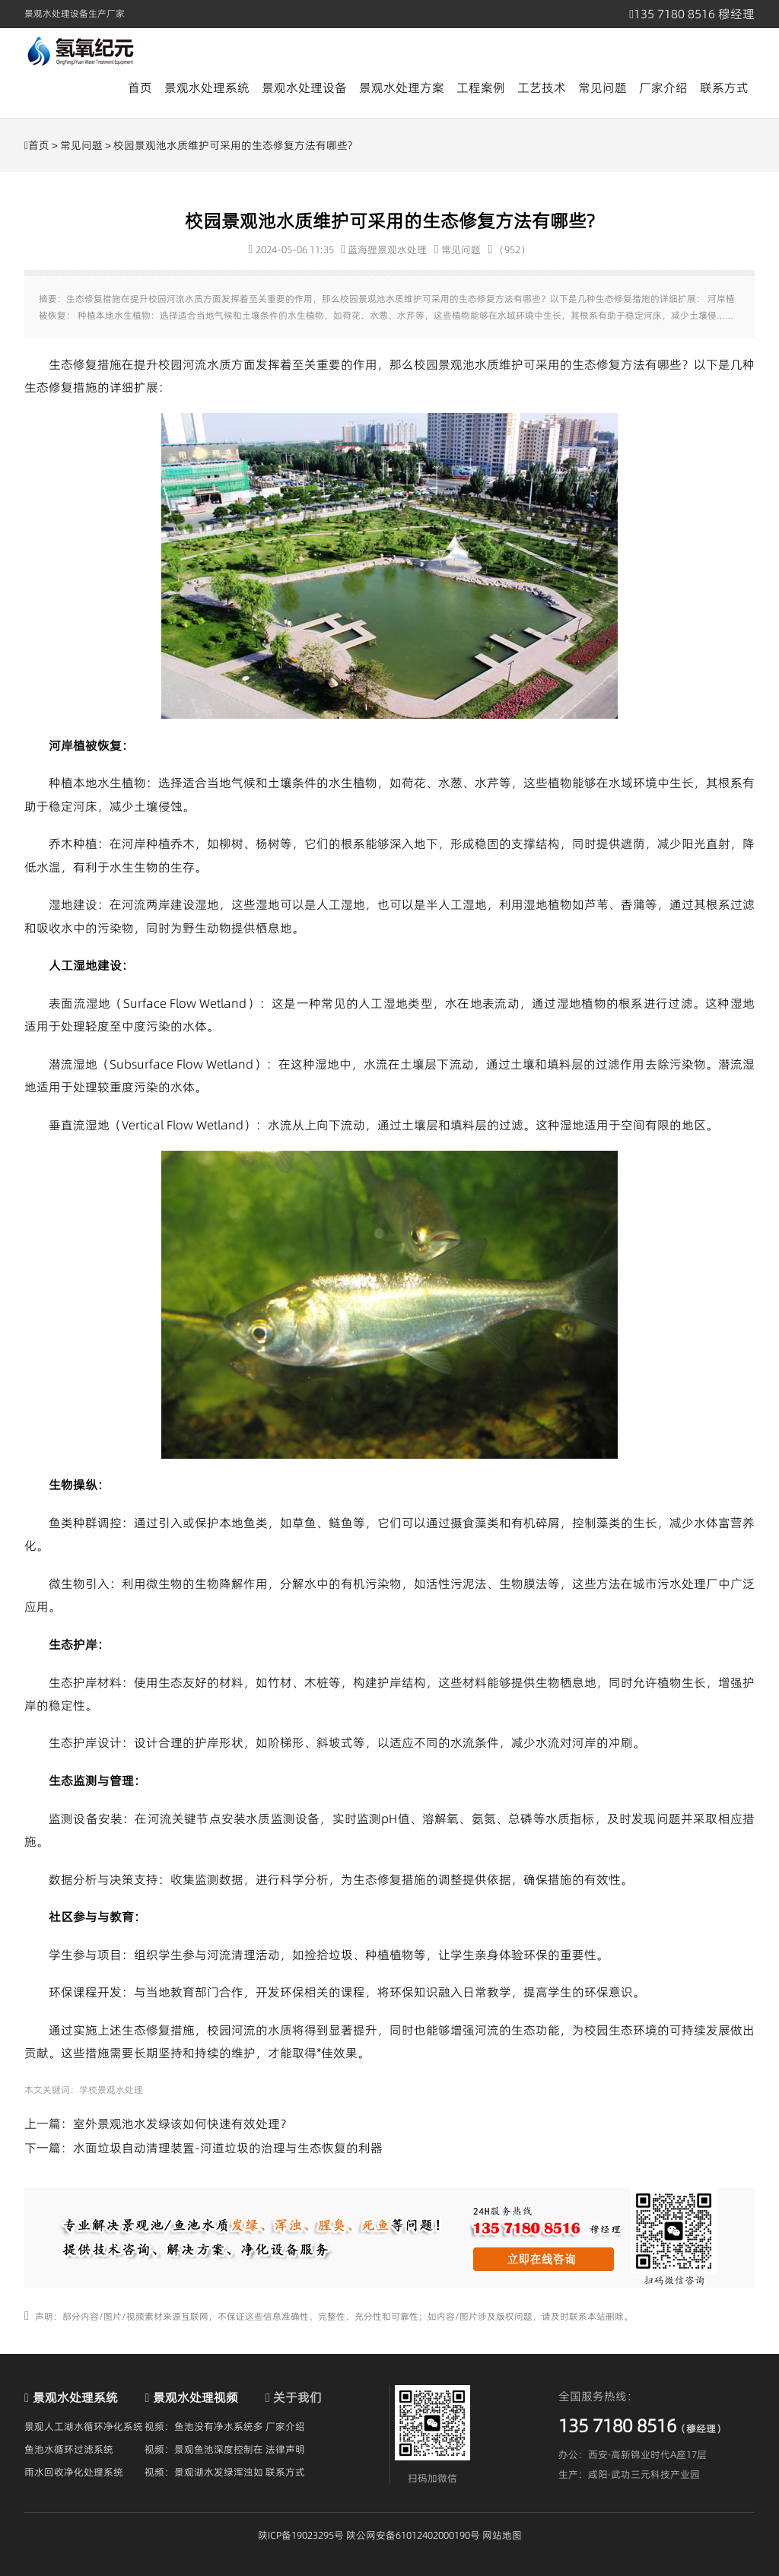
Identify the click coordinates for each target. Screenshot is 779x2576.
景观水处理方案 (401, 87)
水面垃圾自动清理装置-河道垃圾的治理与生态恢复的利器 (228, 2147)
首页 (140, 87)
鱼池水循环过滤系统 (68, 2449)
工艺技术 (541, 87)
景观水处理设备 (304, 87)
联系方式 (724, 87)
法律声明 (285, 2449)
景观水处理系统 (207, 87)
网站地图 (502, 2535)
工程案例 (480, 87)
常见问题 (602, 87)
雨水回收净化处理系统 (73, 2472)
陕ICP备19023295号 (301, 2535)
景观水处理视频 (195, 2397)
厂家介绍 (663, 87)
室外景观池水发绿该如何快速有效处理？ (182, 2123)
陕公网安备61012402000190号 (413, 2535)
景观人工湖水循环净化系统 (83, 2426)
